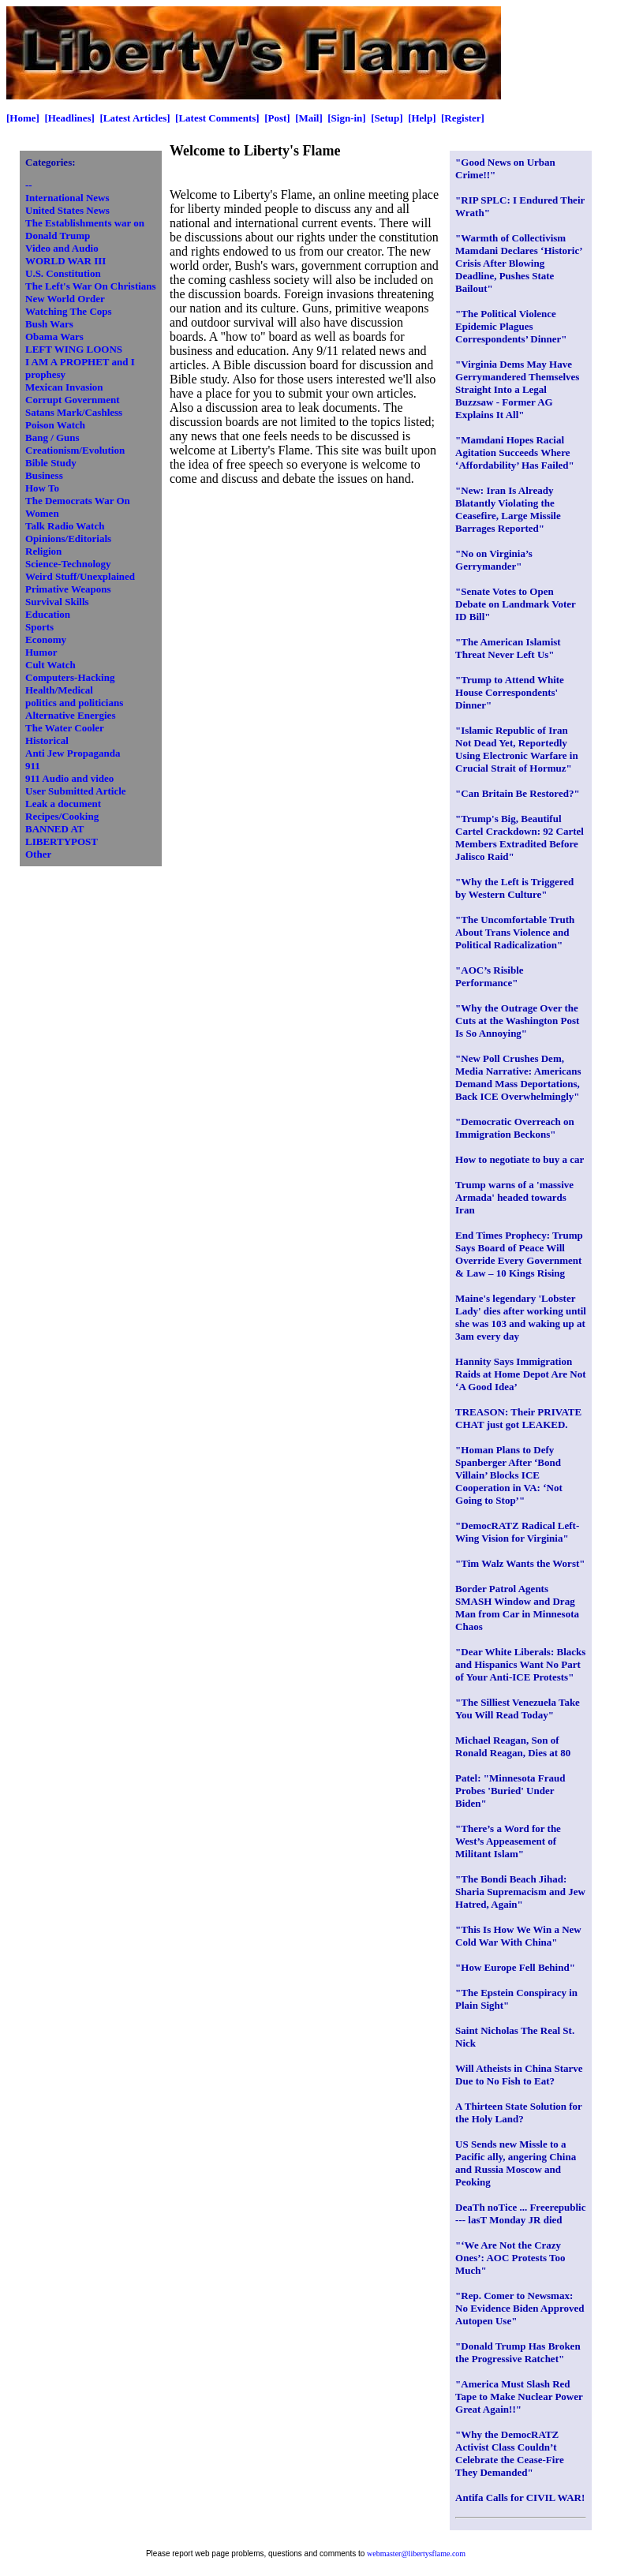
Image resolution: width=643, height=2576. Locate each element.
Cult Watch (50, 665)
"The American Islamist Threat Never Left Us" (508, 648)
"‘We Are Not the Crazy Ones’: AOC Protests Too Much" (510, 2257)
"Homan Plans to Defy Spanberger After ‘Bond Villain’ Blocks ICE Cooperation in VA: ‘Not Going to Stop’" (509, 1475)
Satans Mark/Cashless (73, 412)
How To (42, 488)
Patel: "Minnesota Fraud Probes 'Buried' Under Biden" (510, 1790)
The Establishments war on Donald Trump (84, 229)
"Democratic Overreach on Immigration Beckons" (514, 1128)
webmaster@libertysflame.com (416, 2553)
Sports (39, 627)
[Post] (277, 118)
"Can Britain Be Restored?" (517, 793)
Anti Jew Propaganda (72, 753)
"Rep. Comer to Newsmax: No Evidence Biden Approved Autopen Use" (519, 2308)
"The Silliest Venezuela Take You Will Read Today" (517, 1708)
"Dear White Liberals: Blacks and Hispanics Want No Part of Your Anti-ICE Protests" (520, 1664)
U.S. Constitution (63, 273)
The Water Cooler (64, 728)
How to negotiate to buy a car (519, 1159)
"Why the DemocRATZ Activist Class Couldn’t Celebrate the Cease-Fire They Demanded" (509, 2453)
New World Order (65, 299)
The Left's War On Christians (90, 286)
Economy (45, 639)
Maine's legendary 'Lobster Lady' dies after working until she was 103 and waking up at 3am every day (520, 1317)
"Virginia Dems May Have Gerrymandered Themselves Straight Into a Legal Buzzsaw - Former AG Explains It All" (517, 389)
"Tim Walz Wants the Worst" (520, 1563)
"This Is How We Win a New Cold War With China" (518, 1936)
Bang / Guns (52, 437)
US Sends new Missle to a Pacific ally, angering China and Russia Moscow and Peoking (515, 2163)
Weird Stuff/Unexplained (80, 576)
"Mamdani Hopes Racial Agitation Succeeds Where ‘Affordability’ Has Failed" (514, 452)
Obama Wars (54, 336)
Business (44, 475)
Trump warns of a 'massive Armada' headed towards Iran (514, 1197)
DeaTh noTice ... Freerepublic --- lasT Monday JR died (520, 2213)
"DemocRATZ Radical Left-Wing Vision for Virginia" (517, 1532)
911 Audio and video (69, 778)
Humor (41, 652)
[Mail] (309, 118)
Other (38, 854)
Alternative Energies (70, 715)
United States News (67, 210)
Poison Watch (55, 425)
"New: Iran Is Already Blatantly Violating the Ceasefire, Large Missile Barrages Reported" (508, 509)
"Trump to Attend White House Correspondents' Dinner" (509, 692)
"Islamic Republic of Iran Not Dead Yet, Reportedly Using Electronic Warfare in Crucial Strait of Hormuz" (516, 749)
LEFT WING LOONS (73, 349)
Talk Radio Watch (64, 526)
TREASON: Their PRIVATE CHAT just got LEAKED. (518, 1418)
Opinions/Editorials (68, 538)
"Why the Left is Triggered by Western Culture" (514, 888)
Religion (43, 551)
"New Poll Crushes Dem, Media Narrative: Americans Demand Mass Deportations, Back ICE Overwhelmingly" (518, 1077)
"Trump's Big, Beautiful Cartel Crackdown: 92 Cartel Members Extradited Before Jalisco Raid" (519, 837)
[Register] (462, 118)
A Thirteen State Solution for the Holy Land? (518, 2112)
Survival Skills (57, 602)
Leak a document (63, 803)
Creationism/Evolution (75, 450)
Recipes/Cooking (62, 816)
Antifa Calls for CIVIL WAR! (520, 2497)
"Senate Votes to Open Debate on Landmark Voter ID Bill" (515, 604)
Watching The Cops (68, 311)
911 (32, 766)
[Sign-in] (346, 118)
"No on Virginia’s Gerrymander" (494, 560)
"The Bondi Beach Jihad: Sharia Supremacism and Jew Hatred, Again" (520, 1891)
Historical (47, 740)
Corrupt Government (72, 400)
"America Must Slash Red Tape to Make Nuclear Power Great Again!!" (519, 2396)
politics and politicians (74, 702)
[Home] (22, 118)
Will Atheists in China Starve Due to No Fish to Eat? (519, 2074)
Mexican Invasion (64, 387)
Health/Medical (59, 690)
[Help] (422, 118)
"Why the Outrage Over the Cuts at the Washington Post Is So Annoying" (517, 1020)
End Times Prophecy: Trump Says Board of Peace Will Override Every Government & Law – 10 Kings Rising (519, 1254)
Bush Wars (49, 324)
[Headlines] (69, 118)
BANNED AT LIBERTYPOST (61, 835)
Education (47, 614)
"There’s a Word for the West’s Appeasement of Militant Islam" (508, 1841)
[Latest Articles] (134, 118)
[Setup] (386, 118)
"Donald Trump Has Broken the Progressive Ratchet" (518, 2352)
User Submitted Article (75, 791)
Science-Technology (68, 564)
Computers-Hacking (69, 677)
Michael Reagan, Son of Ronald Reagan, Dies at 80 (512, 1746)
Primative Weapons (67, 589)
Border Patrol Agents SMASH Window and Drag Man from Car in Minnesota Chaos (517, 1607)
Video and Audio (62, 248)
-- (28, 185)
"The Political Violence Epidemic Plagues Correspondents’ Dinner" (510, 326)
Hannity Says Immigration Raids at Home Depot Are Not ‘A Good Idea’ (520, 1374)
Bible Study (51, 463)
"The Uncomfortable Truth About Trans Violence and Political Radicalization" (514, 932)
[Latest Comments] (217, 118)
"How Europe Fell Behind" (515, 1967)
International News (67, 198)
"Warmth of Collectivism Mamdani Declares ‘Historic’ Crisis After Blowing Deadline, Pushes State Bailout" (518, 263)
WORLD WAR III (65, 261)
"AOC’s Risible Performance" (489, 976)
